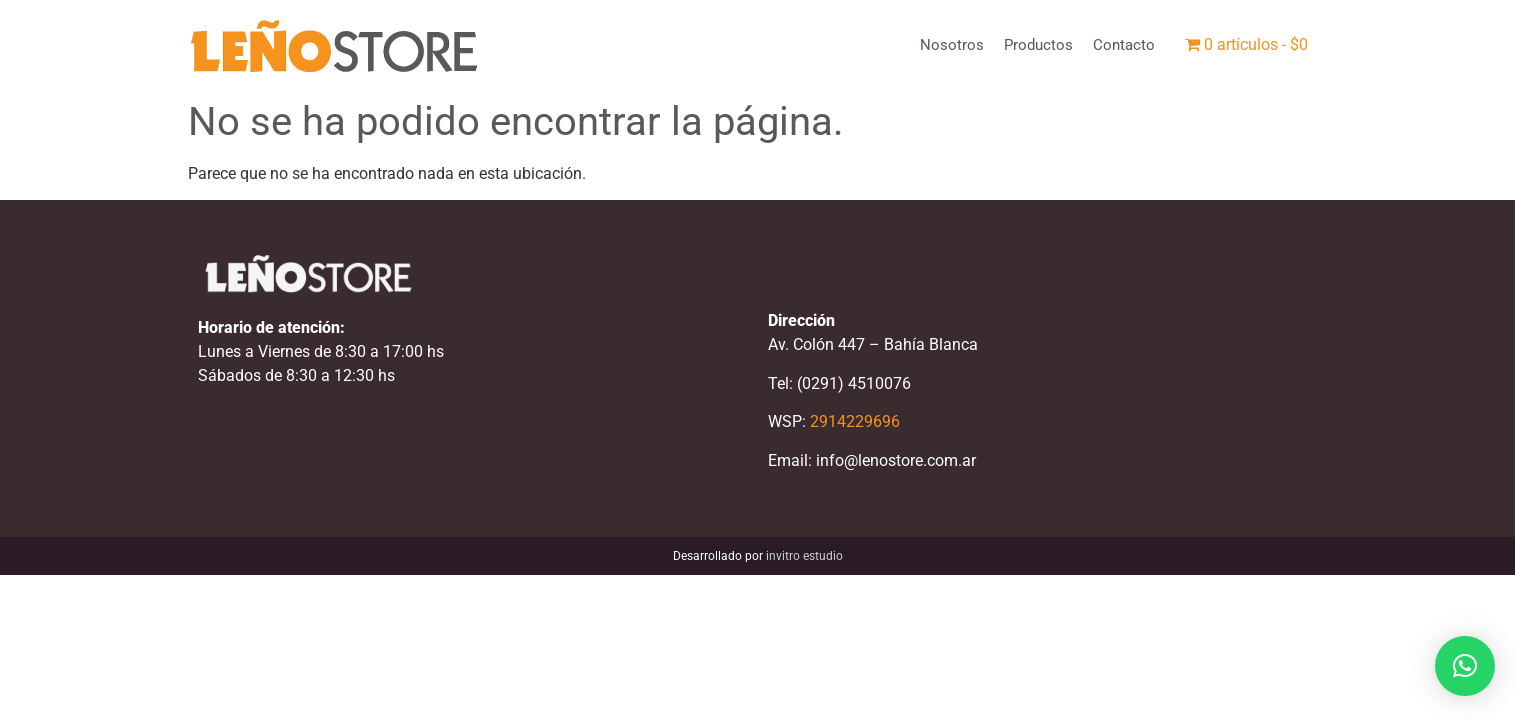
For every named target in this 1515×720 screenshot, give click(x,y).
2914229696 (855, 421)
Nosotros (952, 45)
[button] (1465, 666)
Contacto (1124, 45)
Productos (1038, 45)
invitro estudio (804, 556)
